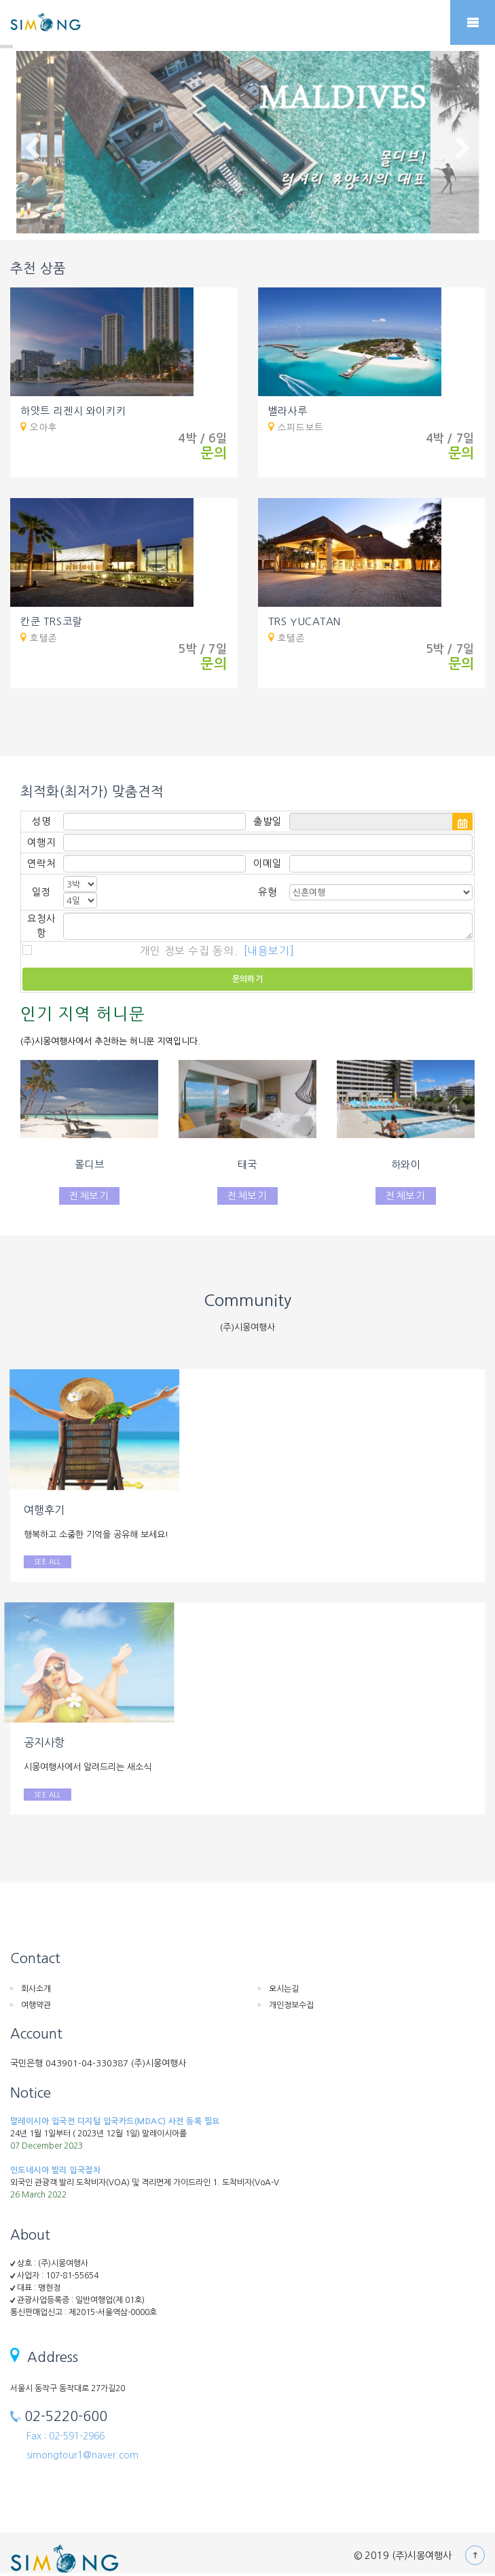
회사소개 (36, 1989)
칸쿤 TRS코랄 (51, 621)
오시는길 (284, 1989)
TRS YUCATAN (305, 621)
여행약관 (36, 2005)
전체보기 (89, 1196)
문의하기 (247, 979)
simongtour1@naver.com (82, 2455)
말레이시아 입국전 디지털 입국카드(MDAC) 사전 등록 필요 (115, 2121)
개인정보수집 (291, 2005)
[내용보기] (269, 951)
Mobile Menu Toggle (472, 22)
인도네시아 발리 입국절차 (55, 2170)
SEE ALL (47, 1561)
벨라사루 (288, 411)
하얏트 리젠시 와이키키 (73, 411)
